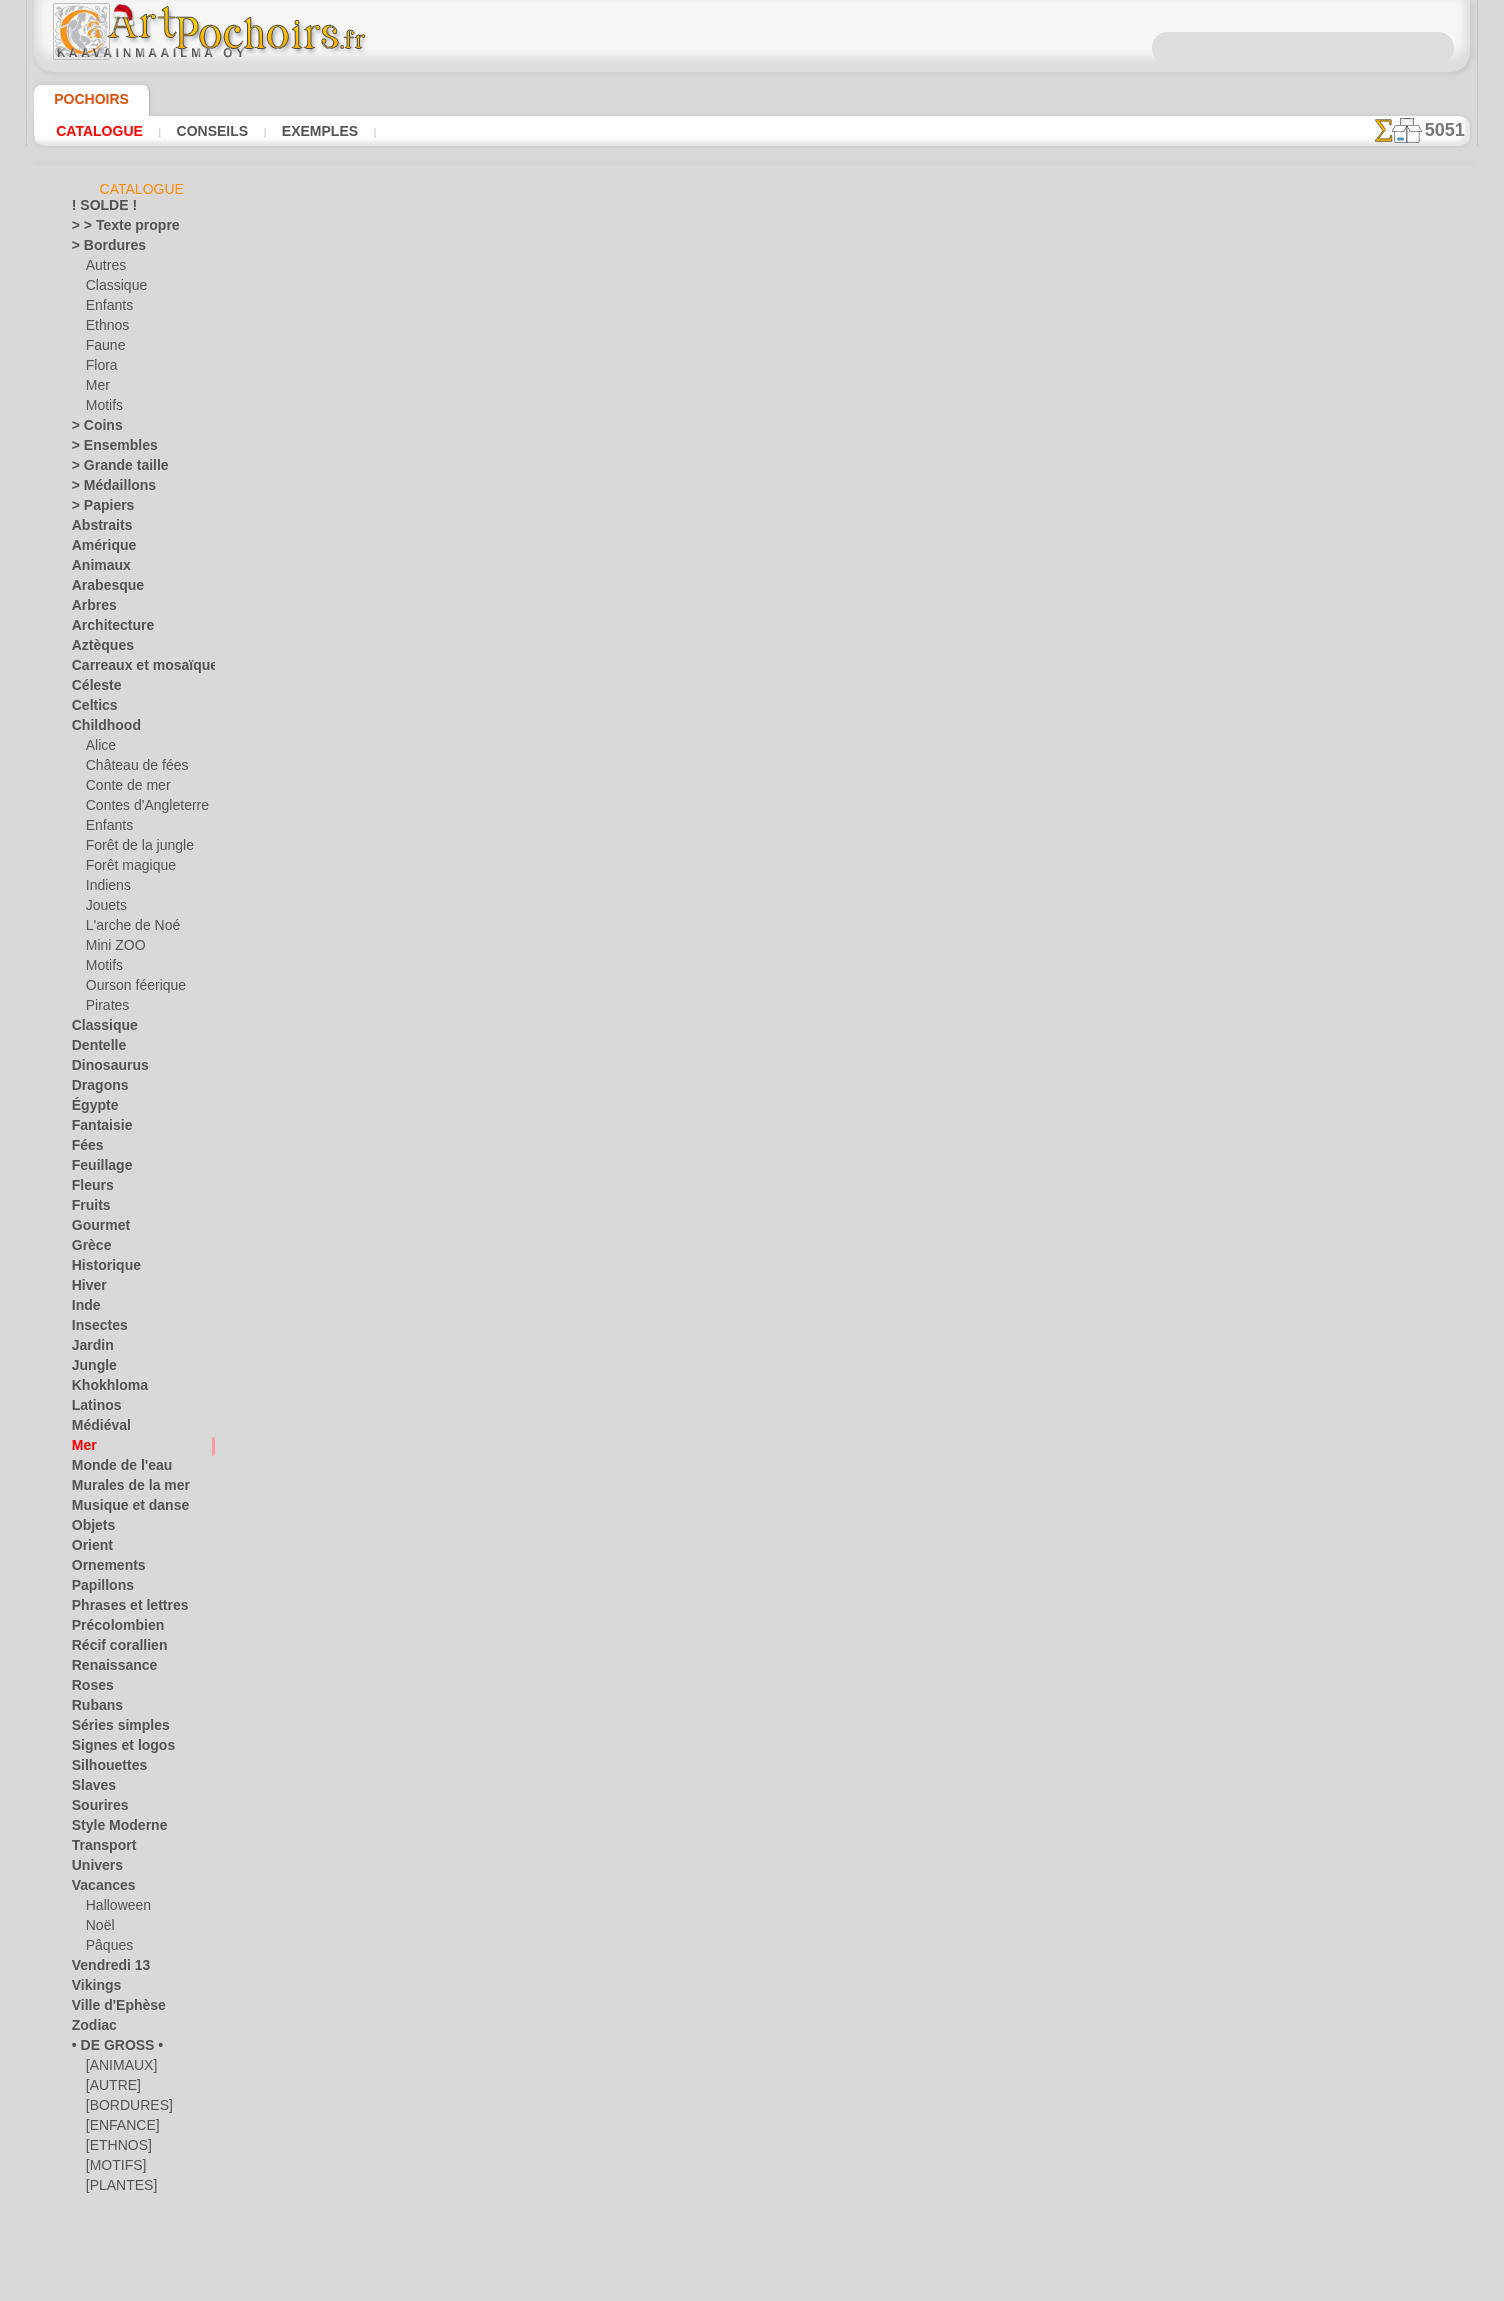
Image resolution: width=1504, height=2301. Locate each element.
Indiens (106, 889)
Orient (89, 1549)
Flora (100, 369)
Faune (103, 349)
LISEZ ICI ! (532, 604)
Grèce (88, 1249)
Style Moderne (112, 1829)
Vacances (98, 1889)
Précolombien (109, 1629)
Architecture (106, 629)
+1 (814, 716)
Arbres (90, 609)
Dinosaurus (104, 1069)
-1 (690, 716)
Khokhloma (103, 1389)
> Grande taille (111, 469)
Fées (84, 1149)
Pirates (105, 1009)
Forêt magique (125, 869)
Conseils (210, 131)
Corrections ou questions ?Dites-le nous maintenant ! (752, 841)
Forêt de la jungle (133, 849)
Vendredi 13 (103, 1969)
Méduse (970, 399)
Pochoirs (84, 99)
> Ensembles (105, 449)
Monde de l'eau (113, 1469)
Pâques (106, 1949)
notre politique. (1010, 2285)
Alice (99, 749)
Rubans (93, 1709)
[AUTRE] (110, 2089)
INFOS (617, 908)
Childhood (100, 729)
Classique (112, 289)
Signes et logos (112, 1749)
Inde (84, 1309)
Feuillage (96, 1169)
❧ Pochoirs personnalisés (143, 2229)
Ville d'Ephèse (109, 2009)
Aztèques (97, 649)
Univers (93, 1869)
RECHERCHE (939, 908)
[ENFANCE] (118, 2129)
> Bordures (101, 249)
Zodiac (90, 2029)
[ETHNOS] (114, 2149)
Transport (99, 1849)
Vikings (91, 1989)
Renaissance (106, 1669)
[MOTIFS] (113, 2169)
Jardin (89, 1349)
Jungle (89, 1369)
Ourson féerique (130, 989)
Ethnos (105, 329)
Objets (90, 1529)
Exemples (314, 131)
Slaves (89, 1789)
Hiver (86, 1289)
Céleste (92, 689)
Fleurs (89, 1189)
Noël (98, 1929)
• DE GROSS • (108, 2049)
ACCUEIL (554, 908)
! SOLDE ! (98, 209)
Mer (97, 389)
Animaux (96, 569)
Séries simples (110, 1729)
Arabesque (101, 589)
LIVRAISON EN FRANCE (809, 908)
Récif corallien (110, 1649)
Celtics (90, 709)
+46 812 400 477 (803, 974)
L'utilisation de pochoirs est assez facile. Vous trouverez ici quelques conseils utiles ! (1370, 903)
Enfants (107, 309)
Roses (88, 1689)
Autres (104, 269)
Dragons (95, 1089)
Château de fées (130, 769)
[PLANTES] (116, 2189)
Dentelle (94, 1049)
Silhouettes (103, 1769)
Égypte (90, 1109)
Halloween (114, 1909)
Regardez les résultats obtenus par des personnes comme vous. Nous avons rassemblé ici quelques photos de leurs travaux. (1369, 1053)
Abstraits (98, 529)
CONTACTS (686, 908)
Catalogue (99, 131)
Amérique (98, 549)
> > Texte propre (114, 229)
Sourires (95, 1809)
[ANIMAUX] (120, 2069)
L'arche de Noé (126, 929)
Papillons (97, 1589)
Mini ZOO (112, 949)
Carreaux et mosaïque (132, 669)
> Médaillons (106, 489)
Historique (101, 1269)
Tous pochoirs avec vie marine (750, 760)
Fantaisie (97, 1129)
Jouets (104, 909)
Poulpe (969, 377)
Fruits (88, 1209)
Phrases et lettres (120, 1609)
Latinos (93, 1409)
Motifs (104, 409)
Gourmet (96, 1229)
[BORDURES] (123, 2109)
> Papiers (96, 509)
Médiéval (97, 1429)
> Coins (91, 429)
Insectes (95, 1329)
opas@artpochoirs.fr (752, 1107)
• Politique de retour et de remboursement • (752, 1074)
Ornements (102, 1569)
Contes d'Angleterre (139, 809)
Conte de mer (122, 789)
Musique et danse (121, 1509)
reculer (753, 716)
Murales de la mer (121, 1489)
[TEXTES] (111, 2209)
